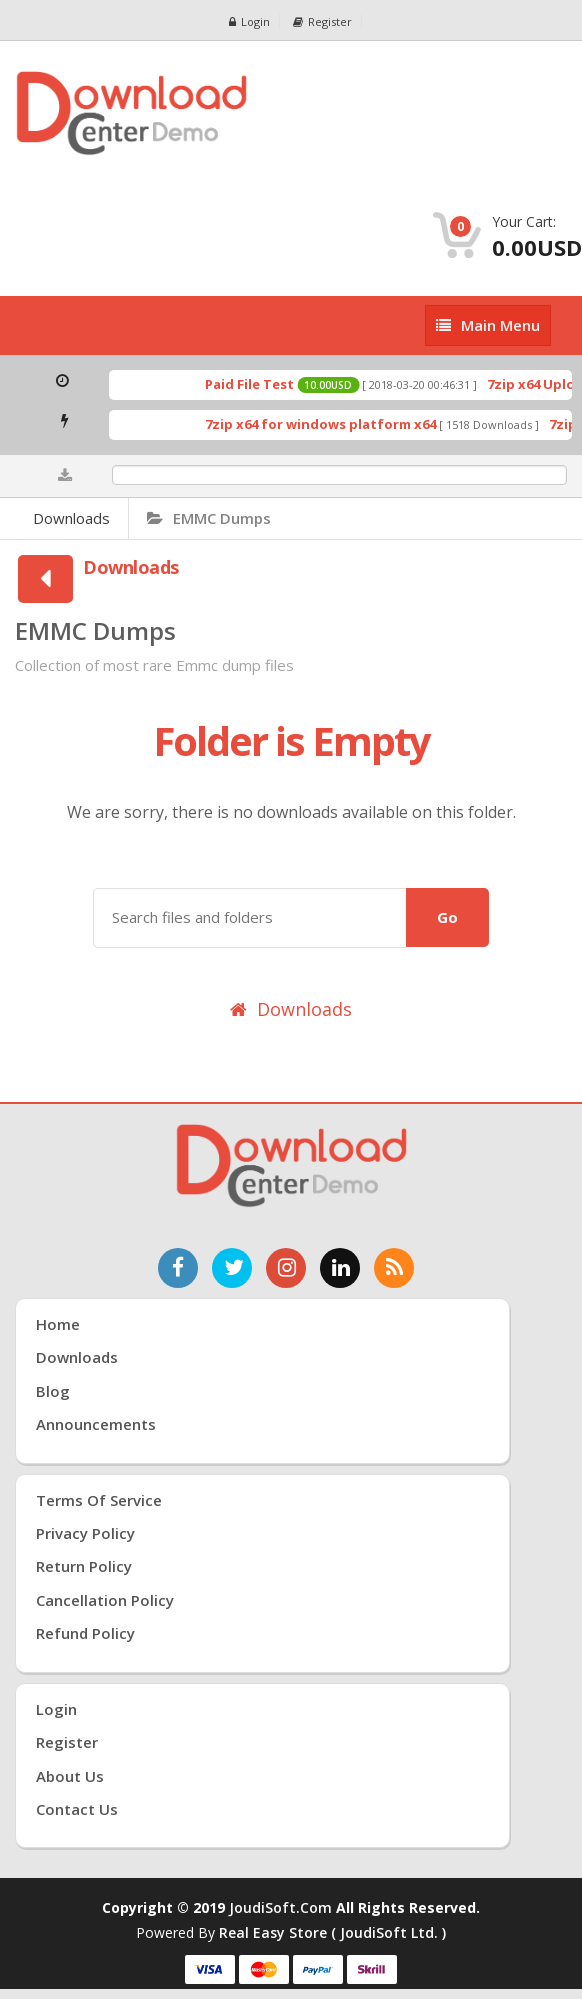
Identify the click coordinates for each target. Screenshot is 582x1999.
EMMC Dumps (209, 518)
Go (447, 917)
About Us (70, 1776)
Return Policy (84, 1566)
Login (249, 21)
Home (58, 1324)
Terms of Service (99, 1500)
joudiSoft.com (280, 1907)
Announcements (96, 1424)
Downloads (71, 518)
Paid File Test (260, 384)
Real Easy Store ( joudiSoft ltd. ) (332, 1932)
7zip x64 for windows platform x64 (331, 424)
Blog (53, 1391)
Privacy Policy (85, 1533)
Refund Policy (85, 1633)
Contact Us (77, 1809)
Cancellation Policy (105, 1600)
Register (322, 21)
